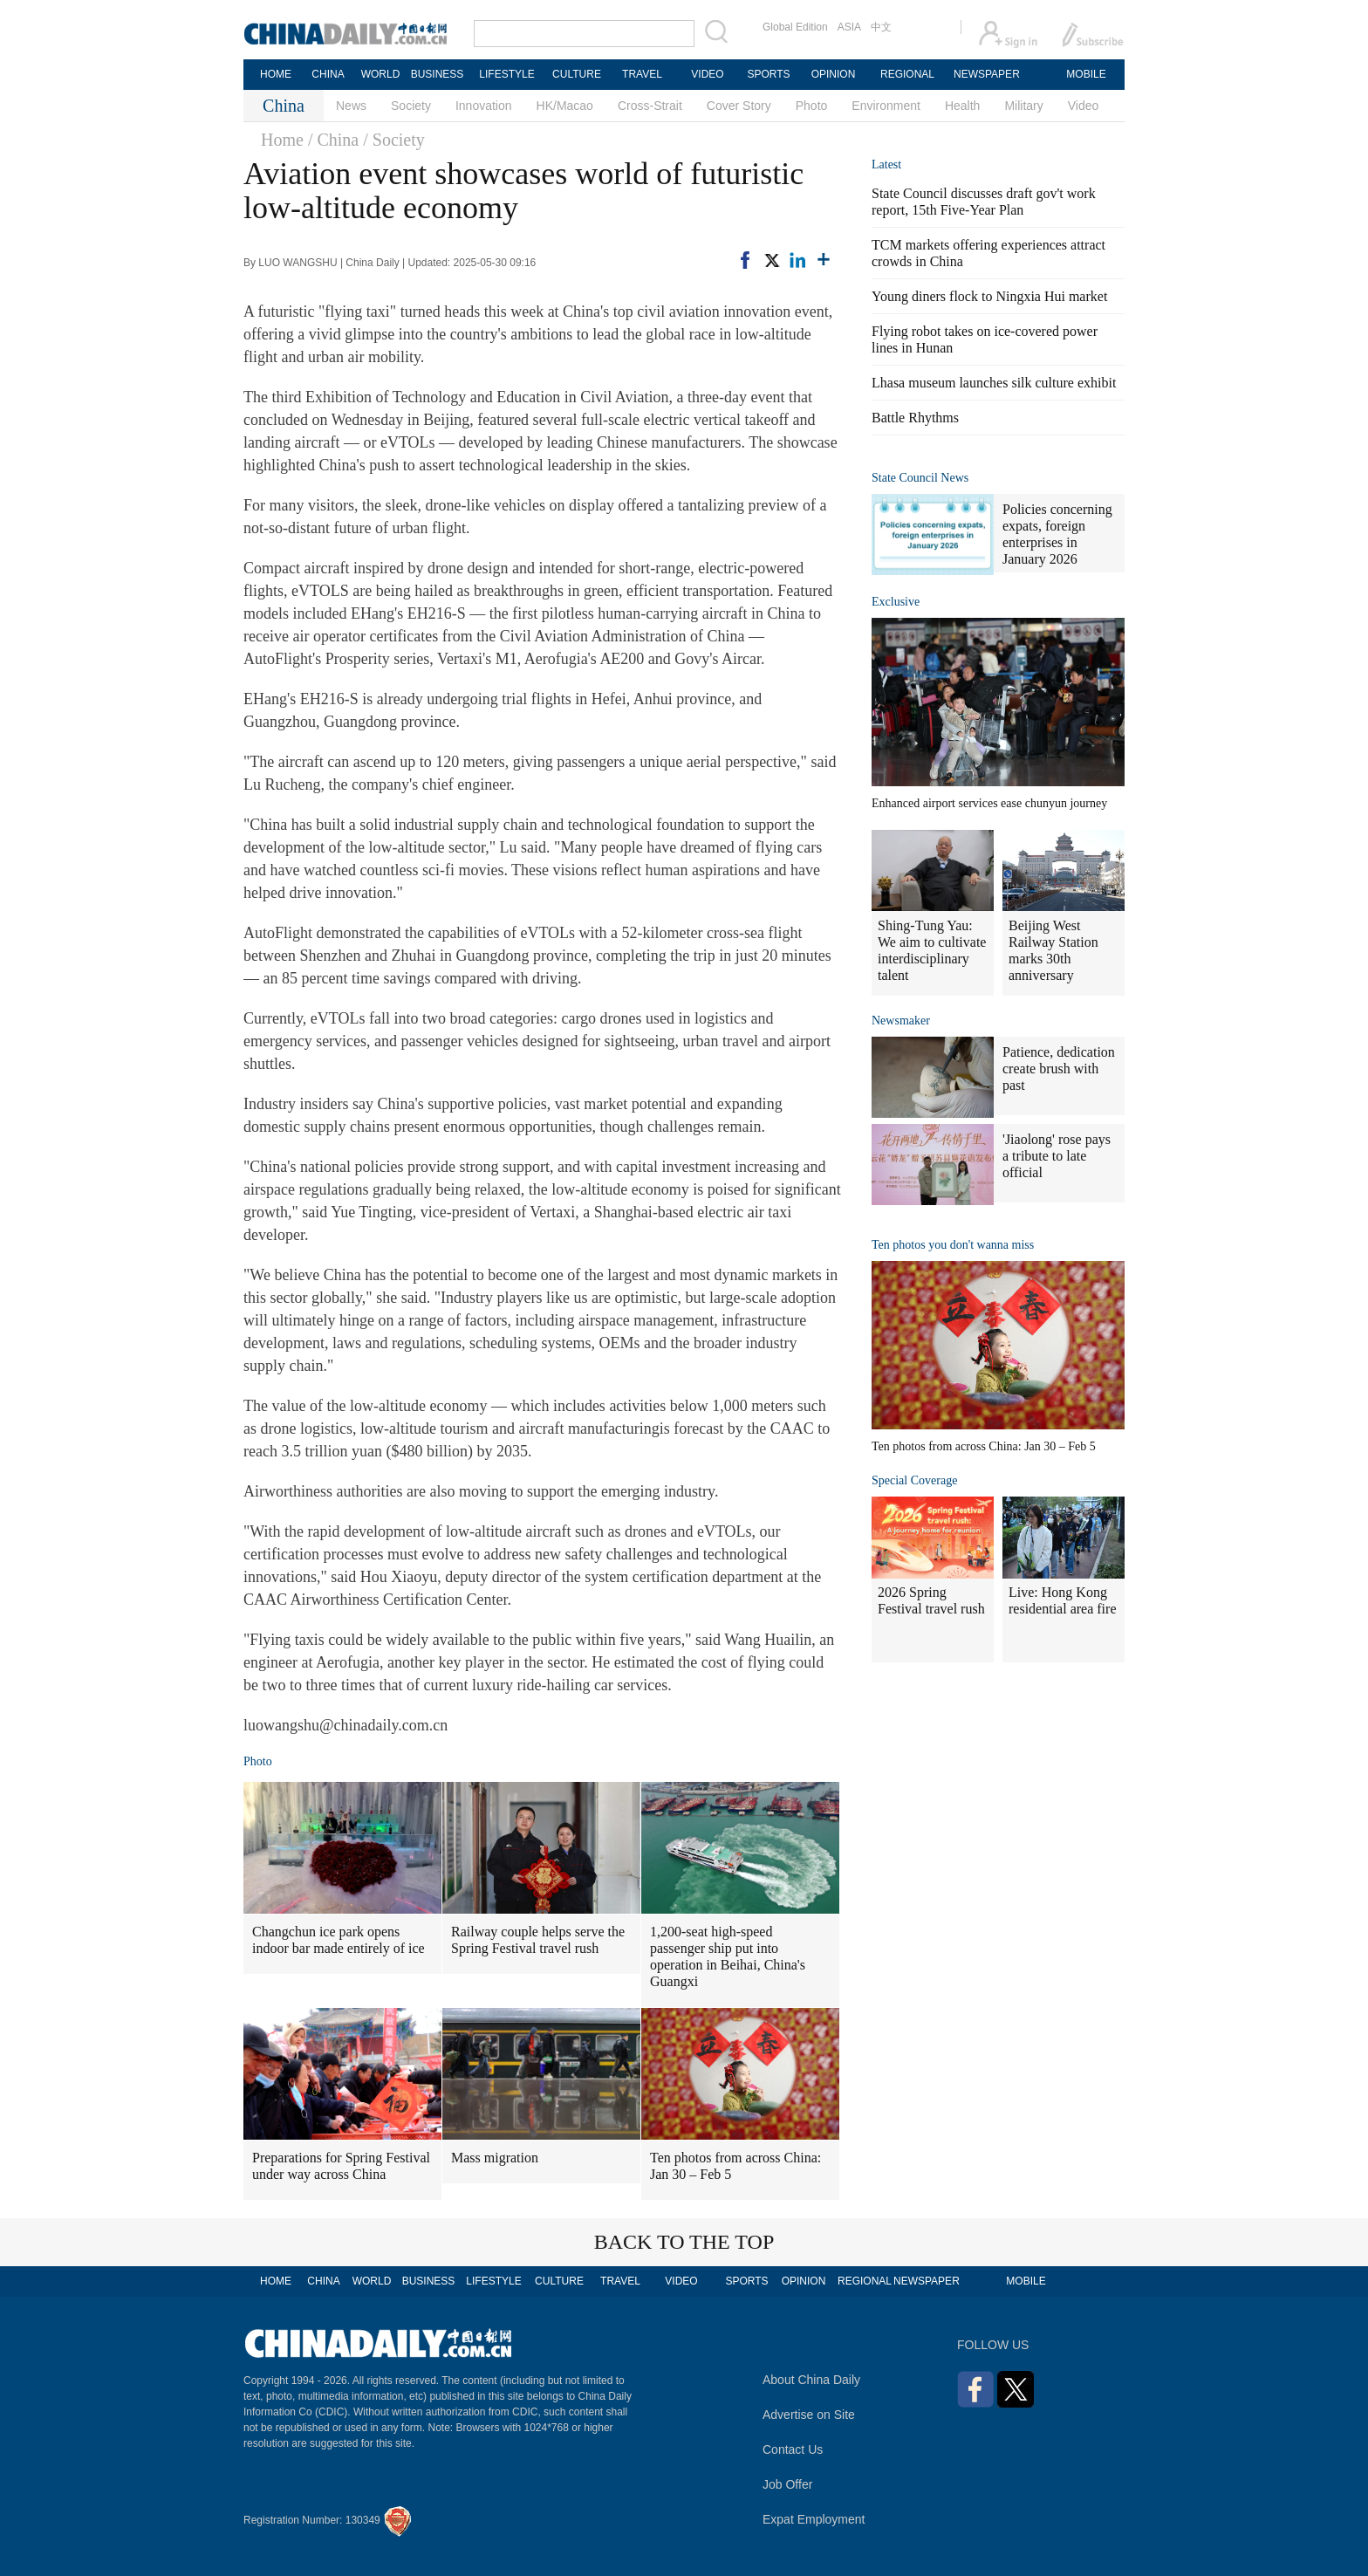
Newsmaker (901, 1020)
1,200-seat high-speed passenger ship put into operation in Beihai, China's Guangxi (727, 1956)
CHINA (327, 74)
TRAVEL (642, 74)
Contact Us (793, 2449)
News (351, 106)
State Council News (920, 477)
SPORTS (768, 74)
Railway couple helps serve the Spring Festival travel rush (538, 1940)
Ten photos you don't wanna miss (953, 1244)
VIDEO (707, 74)
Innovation (483, 106)
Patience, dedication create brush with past (1058, 1069)
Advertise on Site (809, 2415)
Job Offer (787, 2484)
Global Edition (795, 27)
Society (411, 106)
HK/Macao (565, 106)
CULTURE (576, 74)
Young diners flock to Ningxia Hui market (989, 296)
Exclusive (896, 601)
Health (962, 106)
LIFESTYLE (506, 74)
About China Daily (811, 2380)
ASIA (849, 27)
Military (1023, 106)
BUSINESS (437, 74)
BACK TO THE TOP (684, 2241)
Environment (886, 106)
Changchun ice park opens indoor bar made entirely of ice (338, 1940)
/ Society (394, 139)
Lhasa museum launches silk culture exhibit (994, 382)
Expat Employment (814, 2519)
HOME (275, 74)
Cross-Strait (650, 106)
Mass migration (494, 2157)
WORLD (380, 74)
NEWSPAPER (986, 74)
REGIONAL (907, 74)
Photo (812, 106)
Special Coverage (914, 1480)
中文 (881, 27)
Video (1083, 106)
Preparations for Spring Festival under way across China (341, 2166)
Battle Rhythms (915, 417)
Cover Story (739, 106)
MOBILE (1085, 74)
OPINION (833, 74)
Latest (886, 164)
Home (282, 139)
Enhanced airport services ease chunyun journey (989, 803)
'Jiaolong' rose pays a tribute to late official (1056, 1156)
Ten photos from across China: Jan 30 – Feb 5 (735, 2166)
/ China (333, 139)
